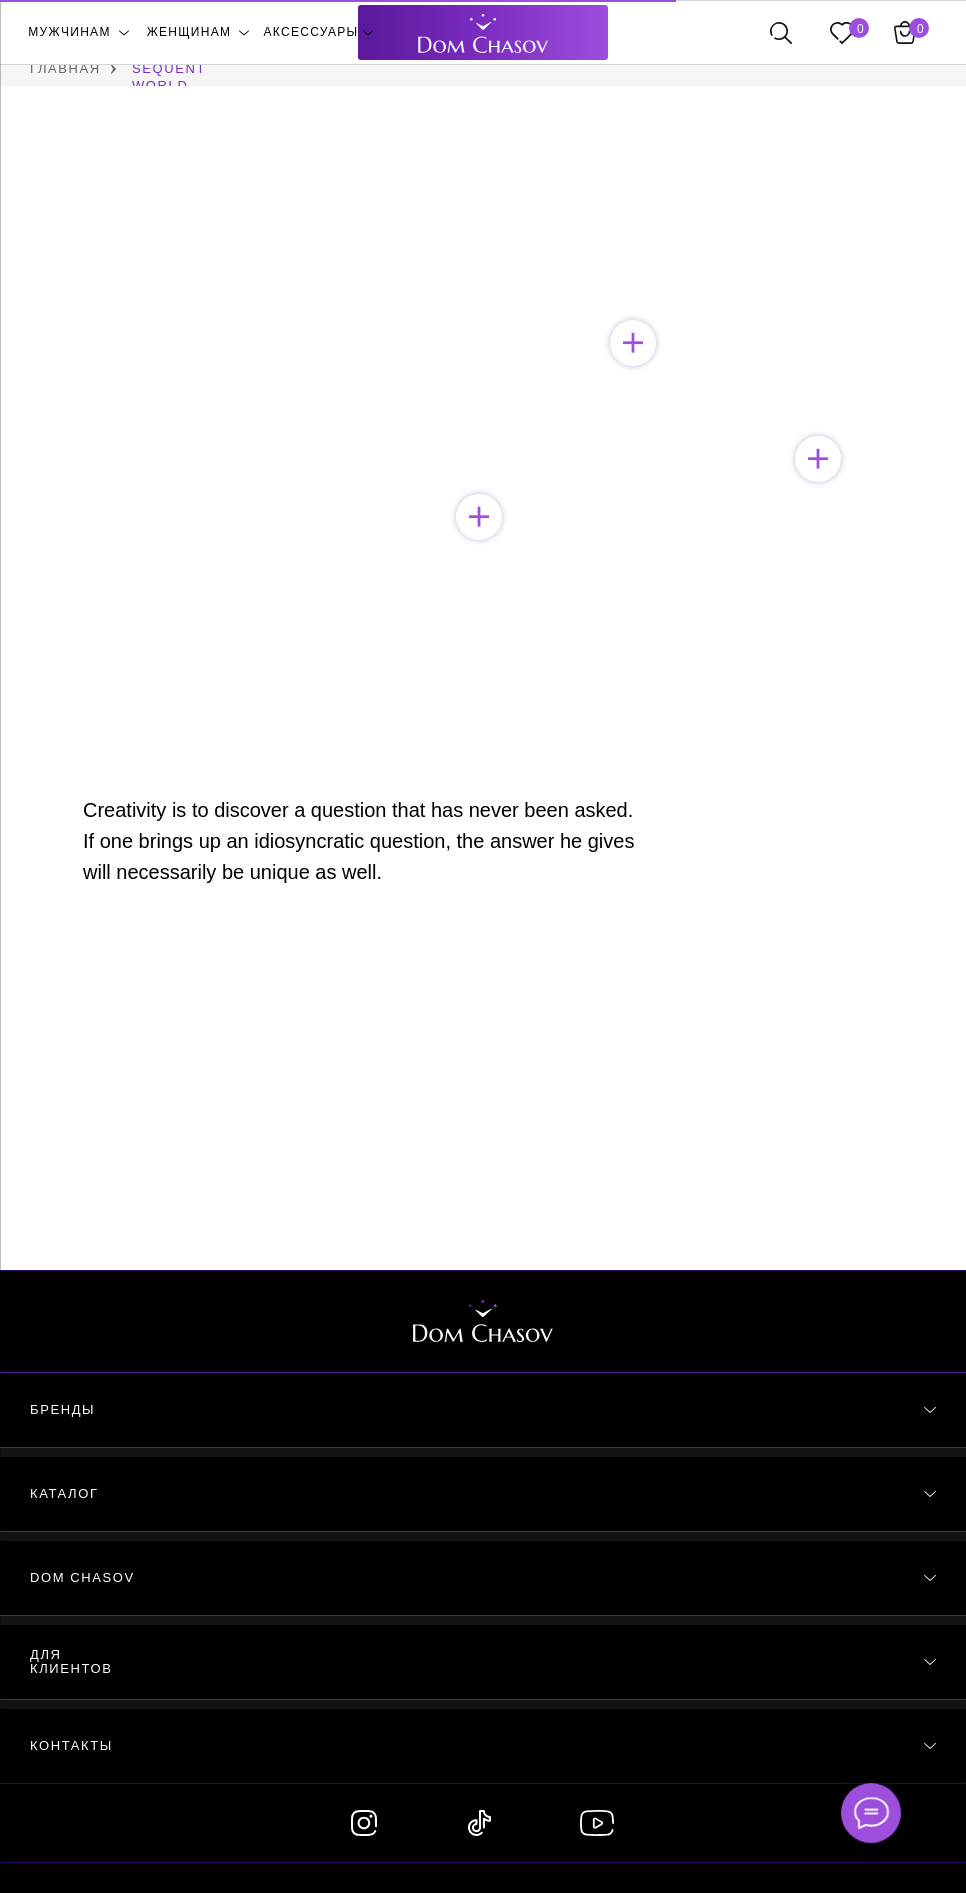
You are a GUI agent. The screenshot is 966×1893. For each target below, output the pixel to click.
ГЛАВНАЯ (65, 68)
